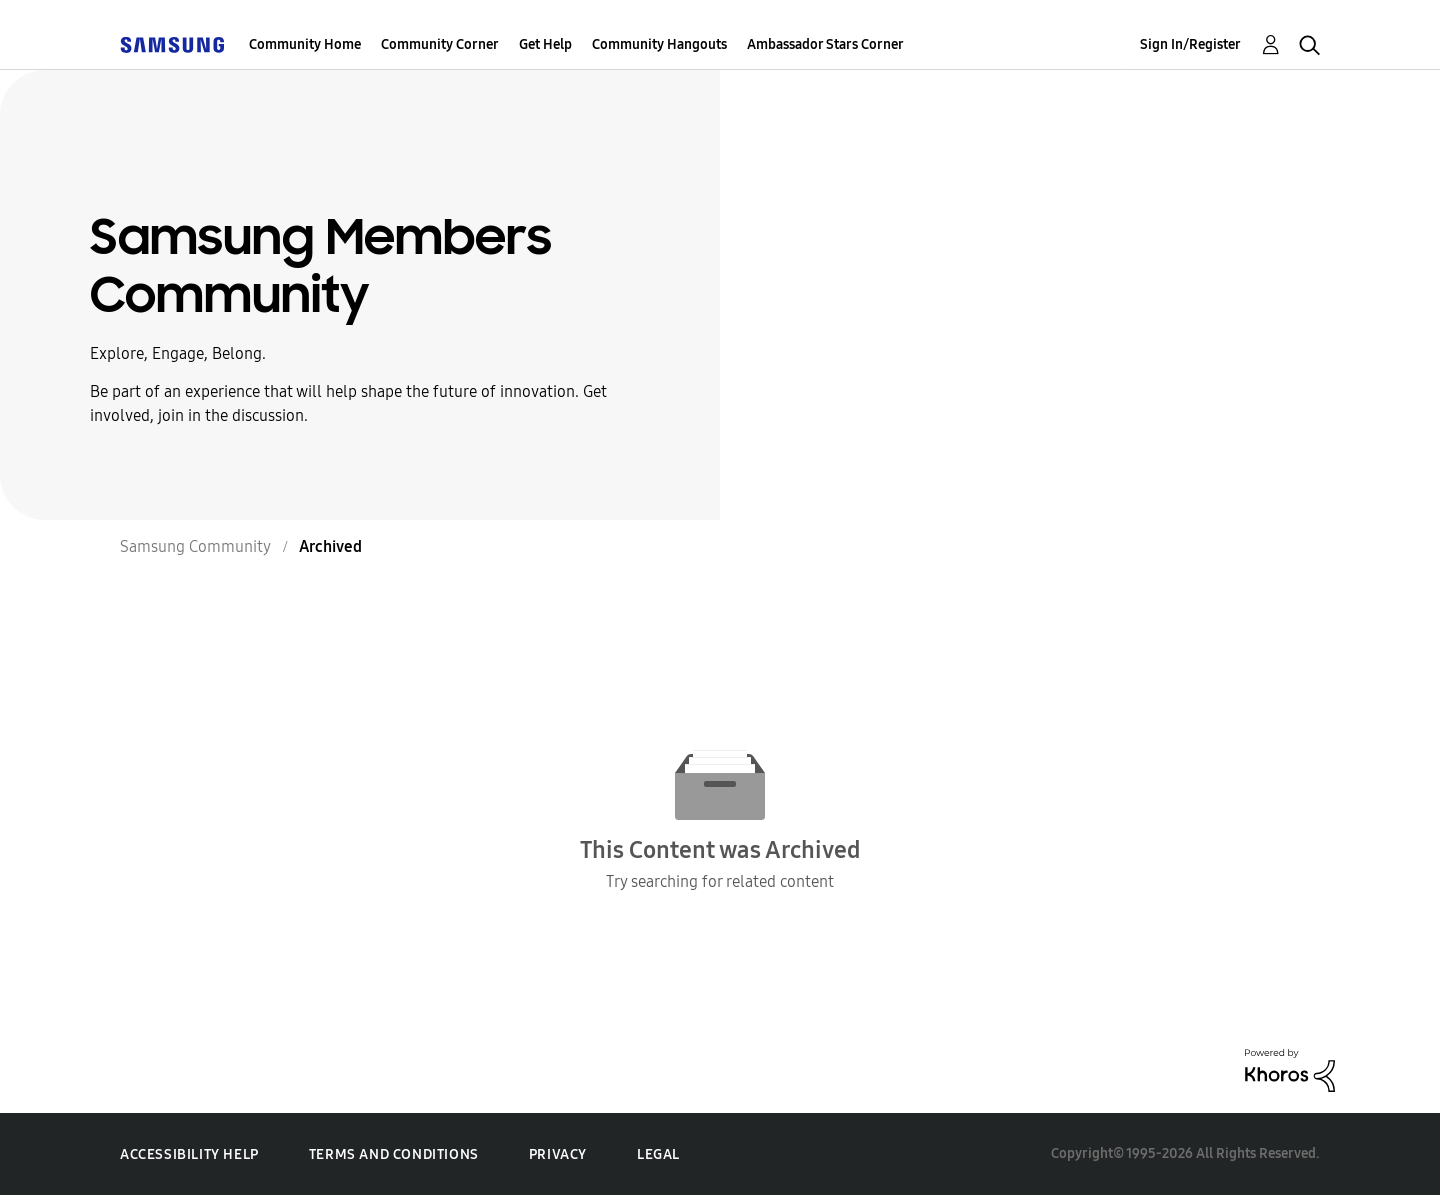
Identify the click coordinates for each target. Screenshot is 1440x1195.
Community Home (305, 44)
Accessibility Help (189, 1154)
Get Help (545, 44)
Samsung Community (195, 546)
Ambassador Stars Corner (825, 44)
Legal (658, 1154)
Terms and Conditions (394, 1154)
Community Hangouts (659, 44)
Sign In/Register (1190, 44)
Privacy (558, 1154)
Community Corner (440, 44)
